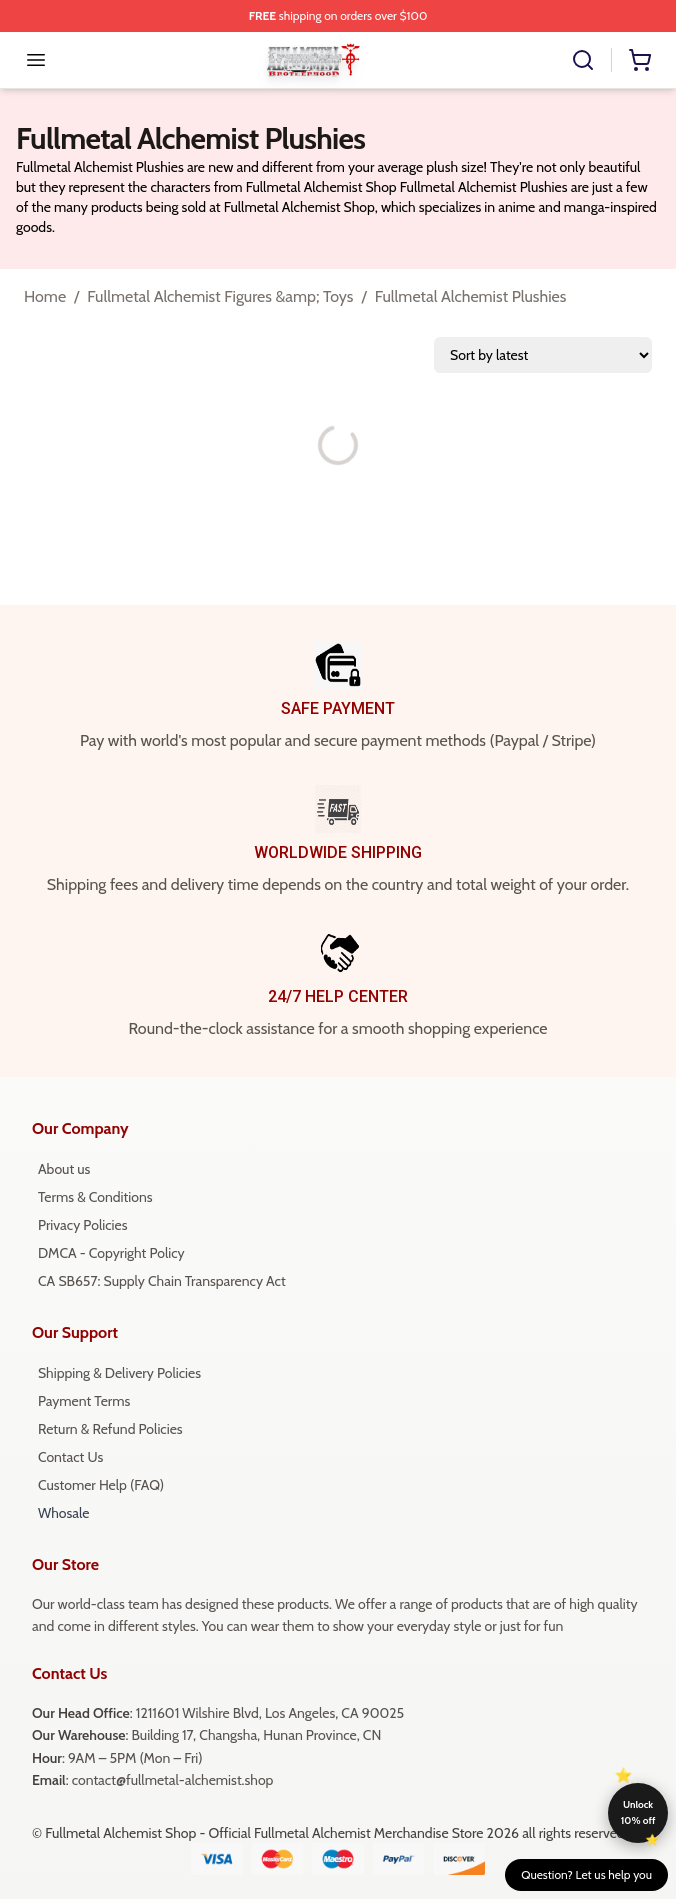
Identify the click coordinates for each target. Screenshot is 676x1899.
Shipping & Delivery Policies (119, 1373)
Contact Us (70, 1457)
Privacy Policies (82, 1225)
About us (64, 1169)
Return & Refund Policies (110, 1429)
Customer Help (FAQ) (101, 1485)
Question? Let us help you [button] (586, 1874)
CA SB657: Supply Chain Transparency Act (162, 1281)
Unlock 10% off (638, 1812)
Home (45, 296)
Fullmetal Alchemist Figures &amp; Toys (220, 296)
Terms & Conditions (95, 1197)
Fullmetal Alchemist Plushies (471, 296)
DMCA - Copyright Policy (111, 1253)
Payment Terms (84, 1401)
